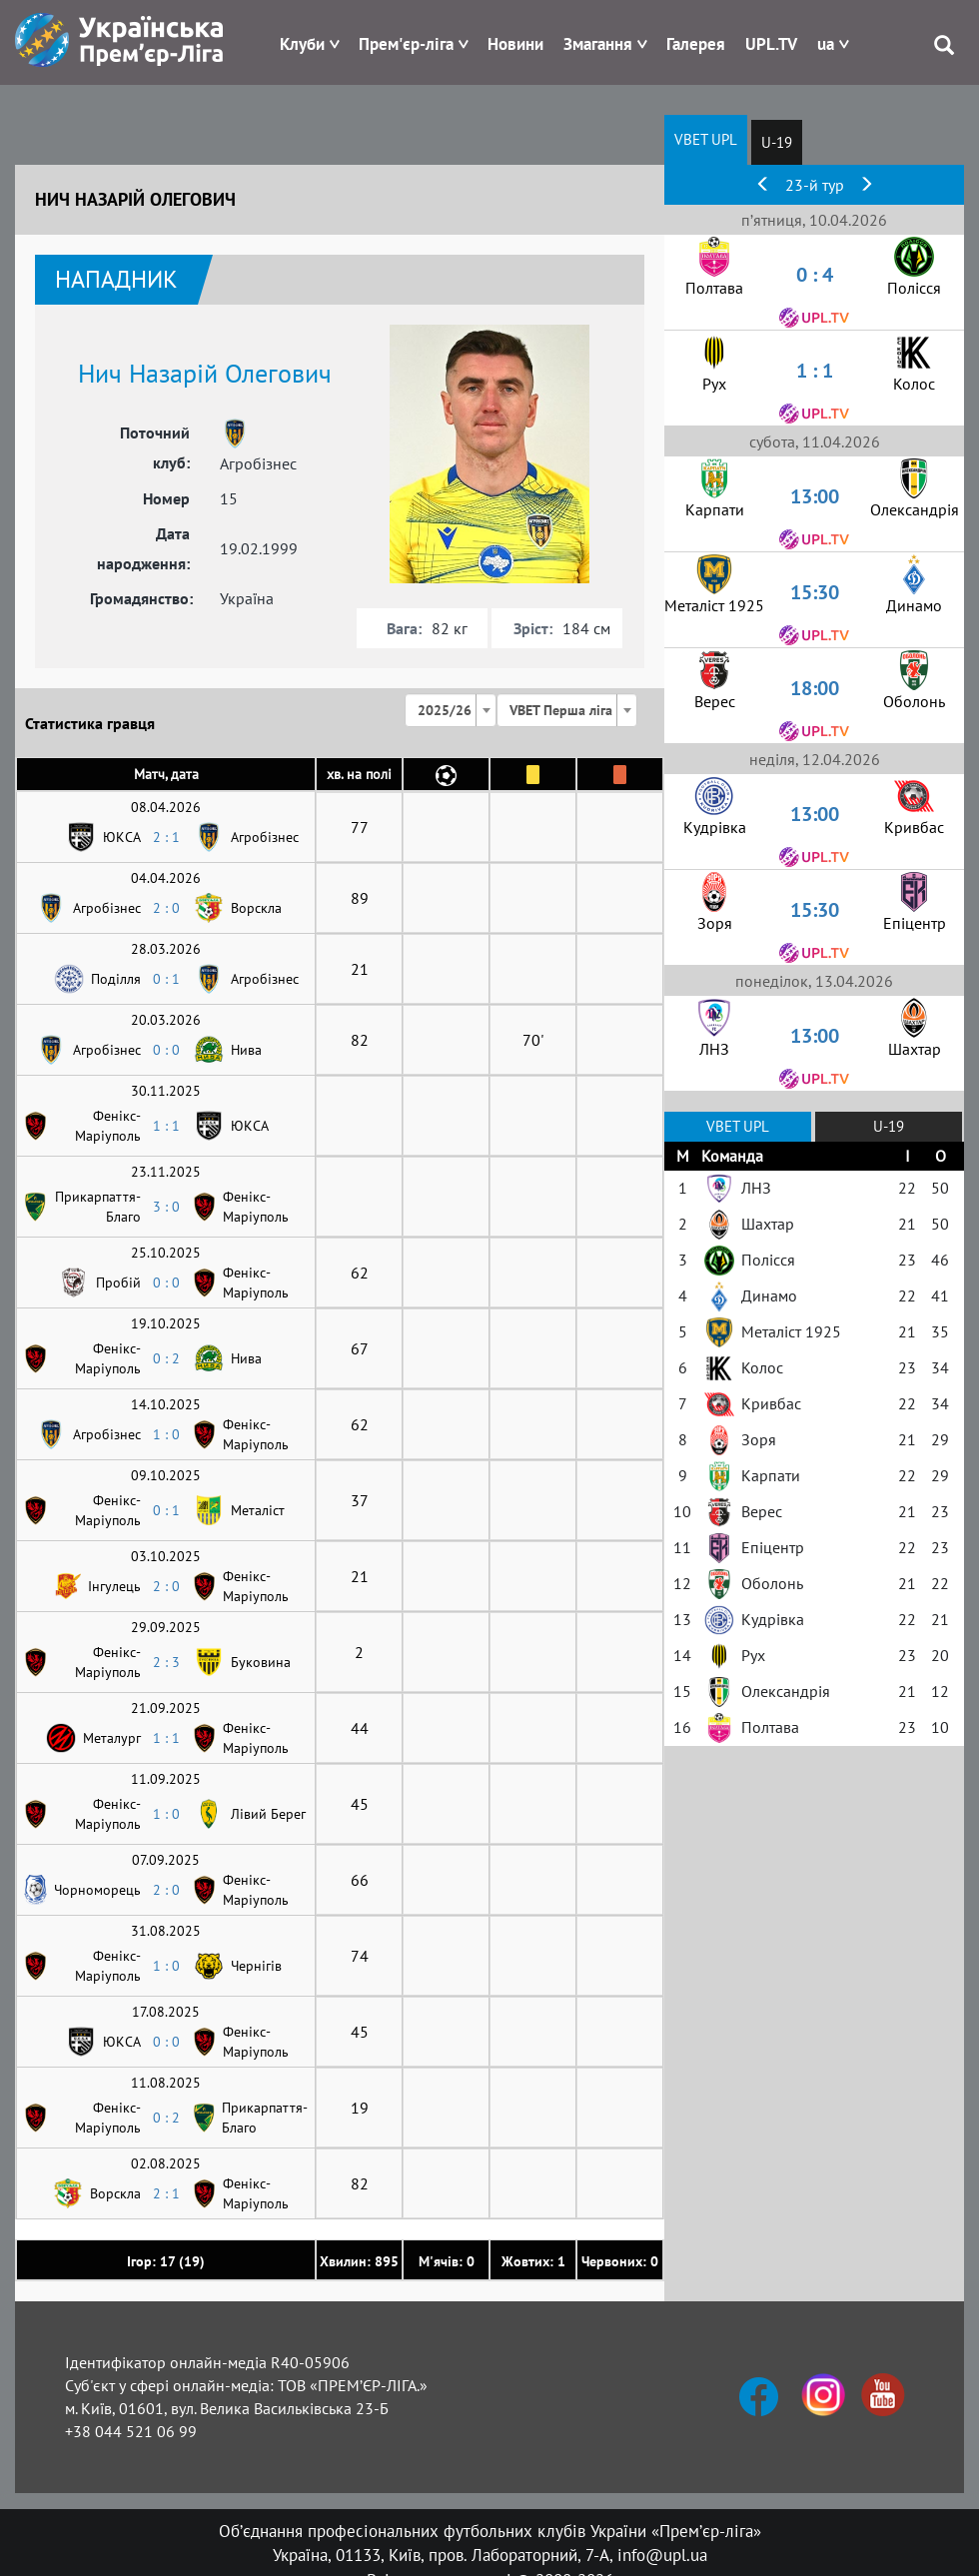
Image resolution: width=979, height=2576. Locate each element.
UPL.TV (771, 44)
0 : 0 (166, 1050)
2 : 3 (166, 1662)
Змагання (597, 44)
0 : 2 (166, 1358)
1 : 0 (166, 1434)
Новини (515, 44)
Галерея (695, 44)
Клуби (302, 44)
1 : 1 (166, 1126)
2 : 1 (166, 837)
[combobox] (450, 710)
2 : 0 (166, 908)
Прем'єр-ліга (406, 44)
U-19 (776, 142)
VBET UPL (705, 139)
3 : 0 (166, 1207)
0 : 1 (166, 979)
